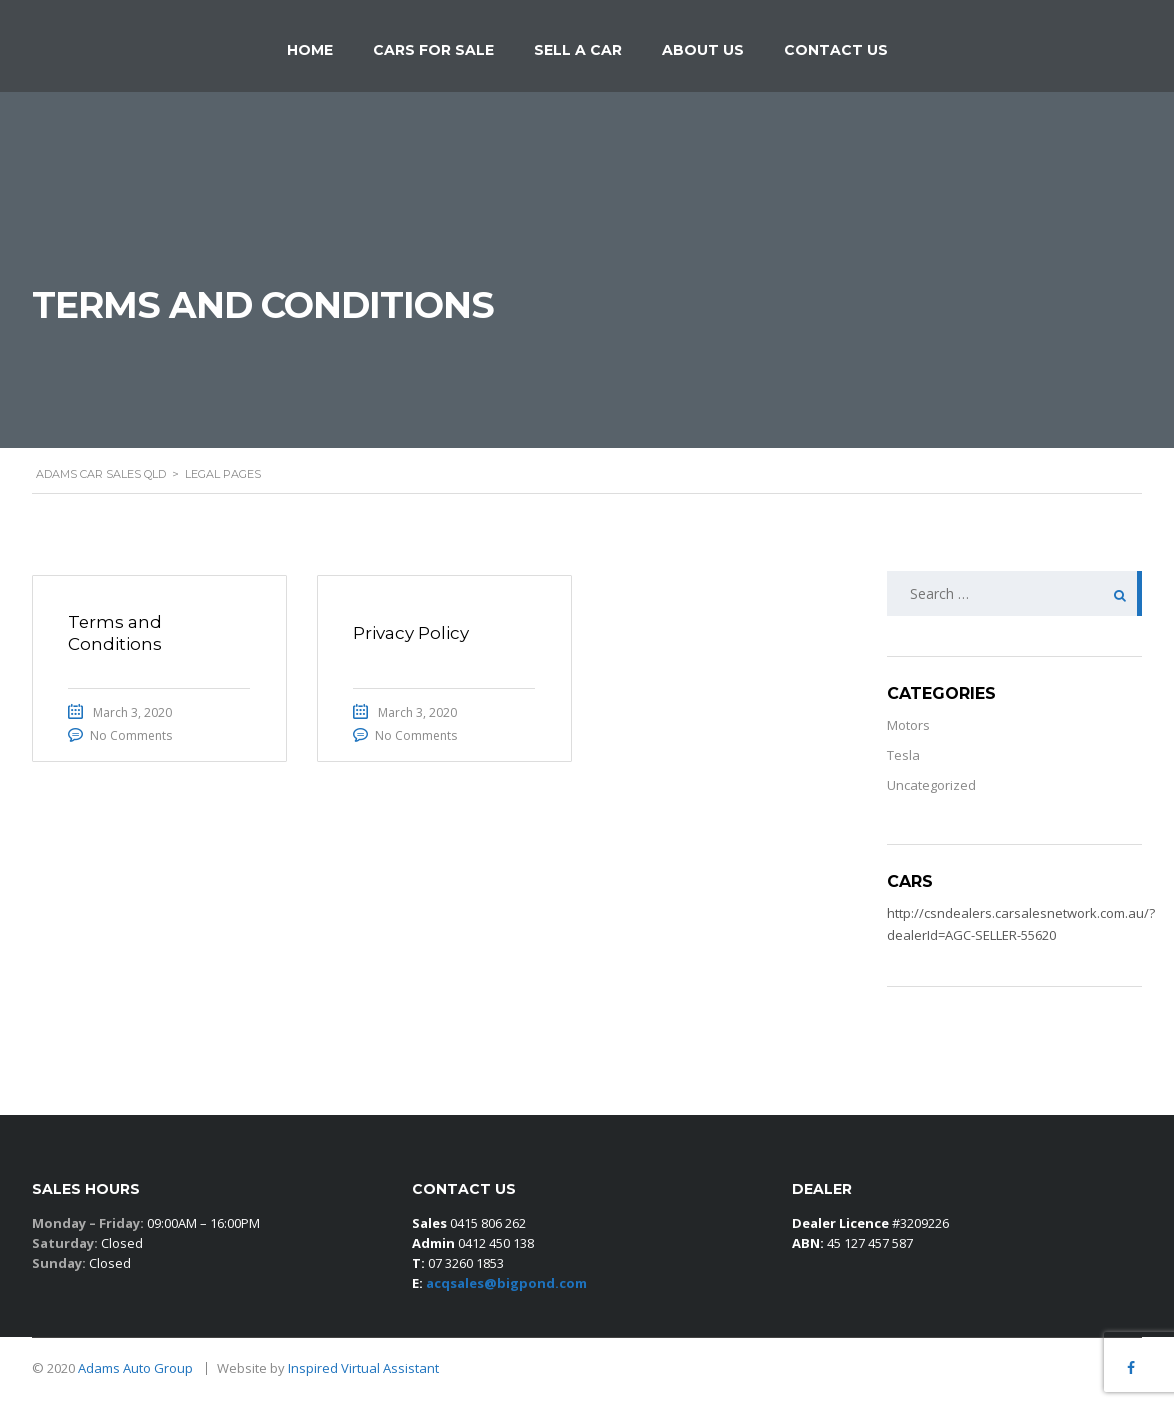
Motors (908, 725)
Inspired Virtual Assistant (363, 1368)
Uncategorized (931, 785)
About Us (703, 50)
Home (310, 50)
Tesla (903, 755)
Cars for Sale (433, 50)
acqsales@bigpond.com (506, 1283)
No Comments (136, 736)
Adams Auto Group (137, 1368)
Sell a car (578, 50)
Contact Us (836, 50)
